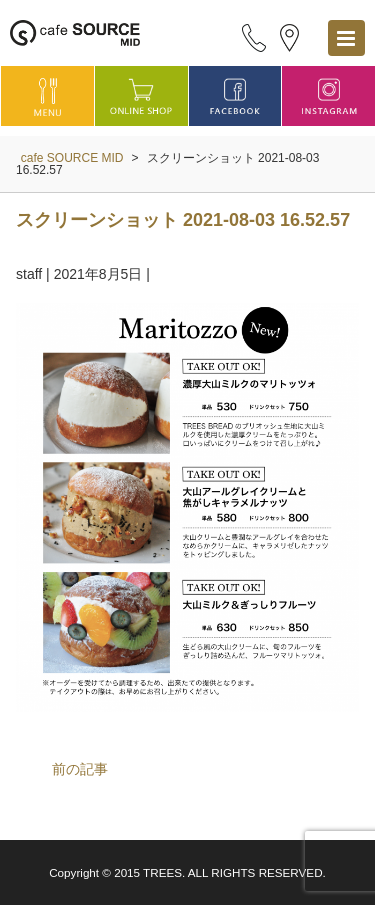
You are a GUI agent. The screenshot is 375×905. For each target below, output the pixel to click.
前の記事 (80, 769)
